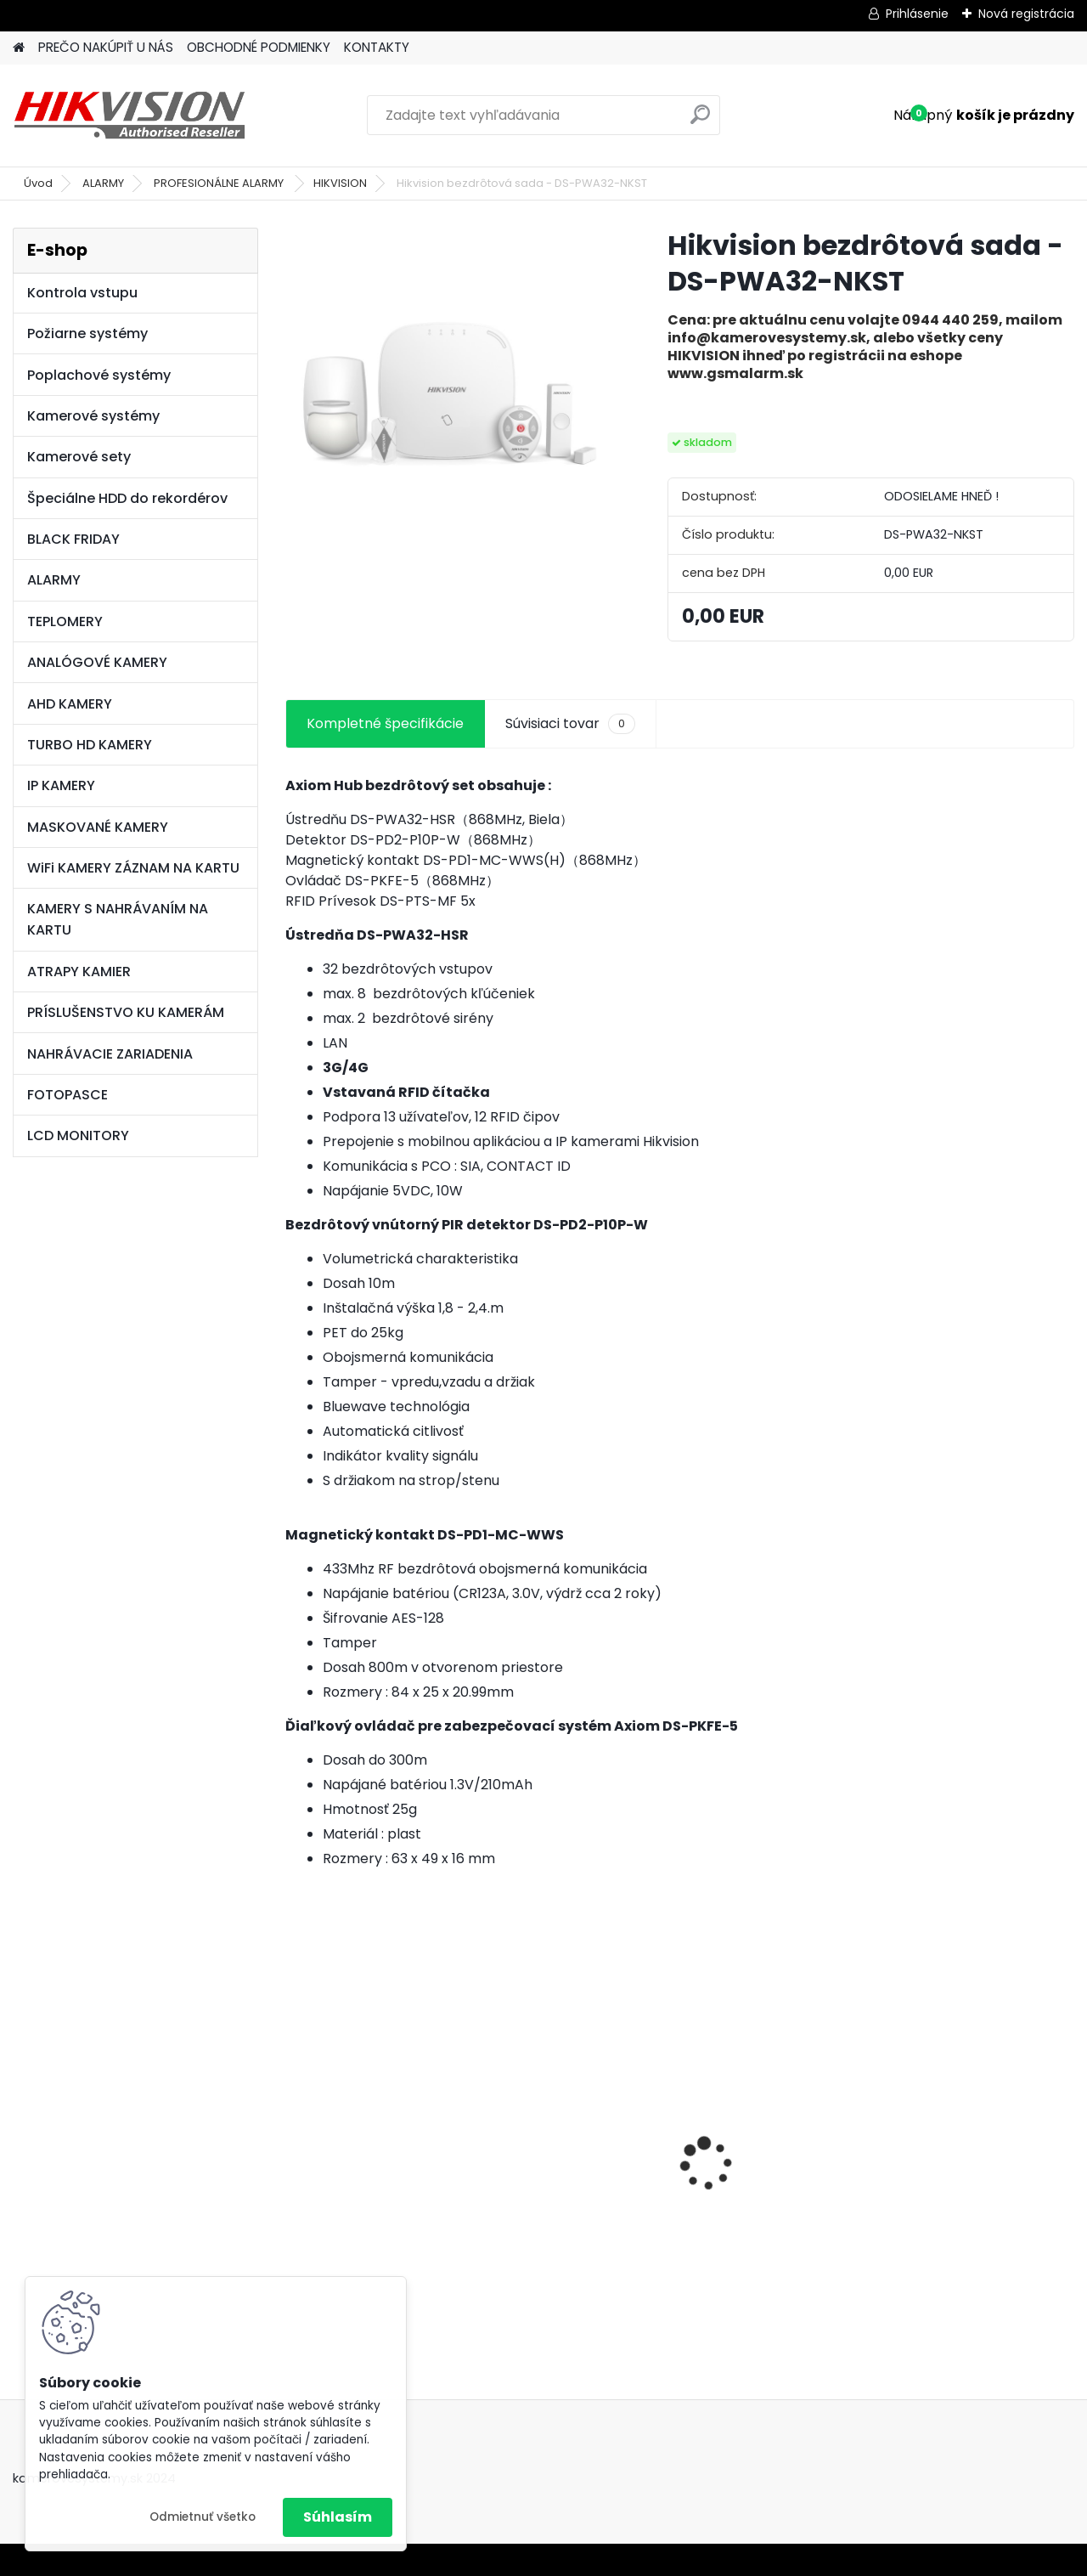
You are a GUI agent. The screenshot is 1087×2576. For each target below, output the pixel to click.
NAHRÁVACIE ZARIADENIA (110, 1054)
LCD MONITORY (78, 1135)
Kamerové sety (79, 456)
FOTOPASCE (67, 1094)
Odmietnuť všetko (202, 2517)
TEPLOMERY (65, 621)
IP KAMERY (61, 785)
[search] (700, 121)
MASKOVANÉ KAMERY (97, 827)
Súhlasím (337, 2517)
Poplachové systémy (99, 375)
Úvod (38, 183)
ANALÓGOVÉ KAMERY (97, 662)
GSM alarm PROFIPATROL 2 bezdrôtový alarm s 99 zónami (378, 2169)
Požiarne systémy (87, 333)
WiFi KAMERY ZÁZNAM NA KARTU (133, 868)
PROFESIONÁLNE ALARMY (220, 183)
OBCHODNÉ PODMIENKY (258, 47)
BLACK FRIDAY (73, 539)
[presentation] (294, 2134)
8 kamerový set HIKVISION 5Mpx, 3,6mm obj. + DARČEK (575, 2136)
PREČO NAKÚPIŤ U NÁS (105, 47)
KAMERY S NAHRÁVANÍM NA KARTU (117, 919)
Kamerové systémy (93, 416)
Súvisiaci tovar (570, 724)
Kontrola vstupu (82, 292)
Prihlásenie (917, 13)
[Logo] (129, 115)
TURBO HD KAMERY (89, 744)
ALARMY (103, 183)
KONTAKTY (376, 47)
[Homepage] (19, 48)
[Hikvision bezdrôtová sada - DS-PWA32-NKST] (449, 392)
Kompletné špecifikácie (385, 723)
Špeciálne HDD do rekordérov (127, 498)
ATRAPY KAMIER (79, 971)
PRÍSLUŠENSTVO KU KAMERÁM (125, 1012)
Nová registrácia (1026, 13)
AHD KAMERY (69, 704)
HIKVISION (340, 183)
